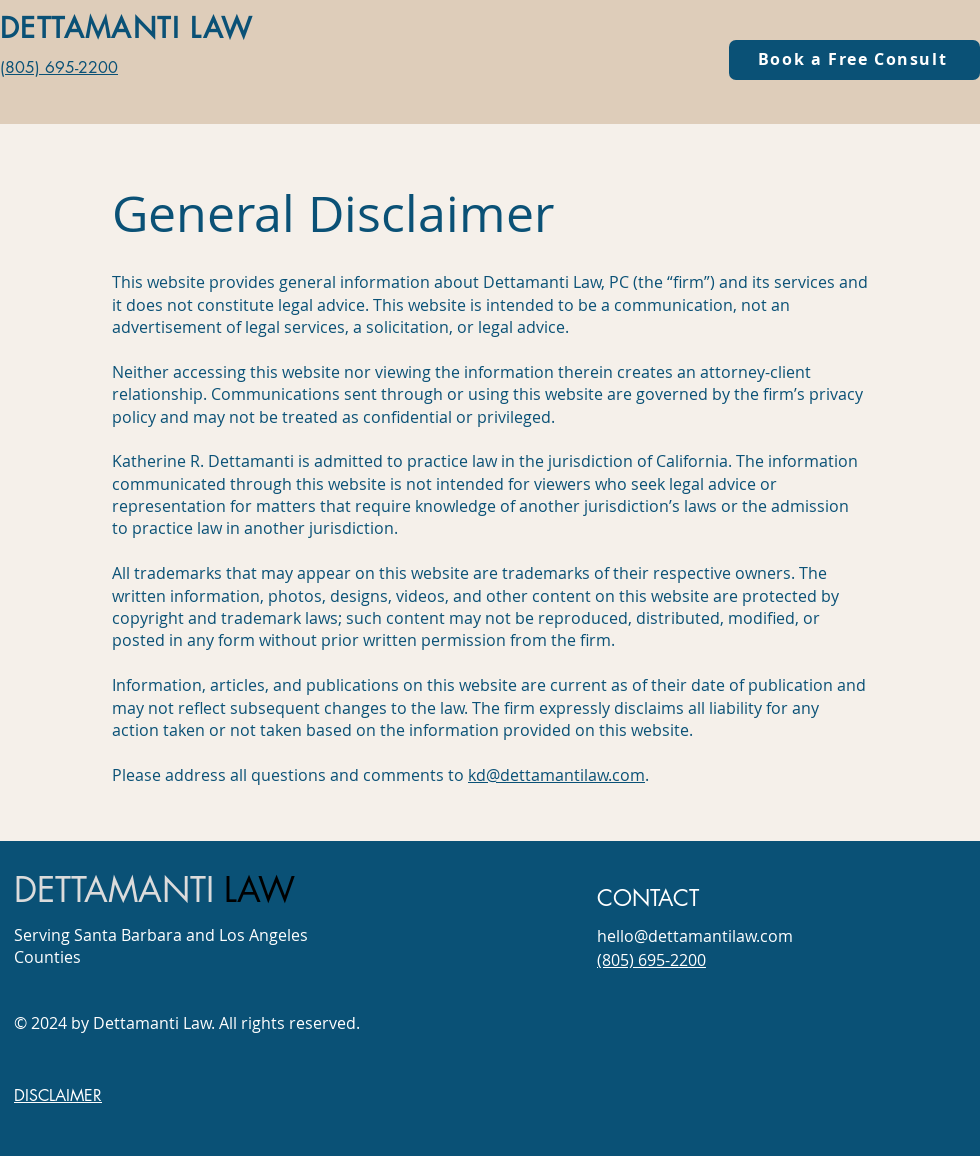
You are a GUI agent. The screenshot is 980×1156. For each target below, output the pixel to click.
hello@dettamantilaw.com (695, 936)
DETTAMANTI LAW (127, 28)
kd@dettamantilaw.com (556, 775)
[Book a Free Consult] (854, 60)
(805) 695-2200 (59, 67)
